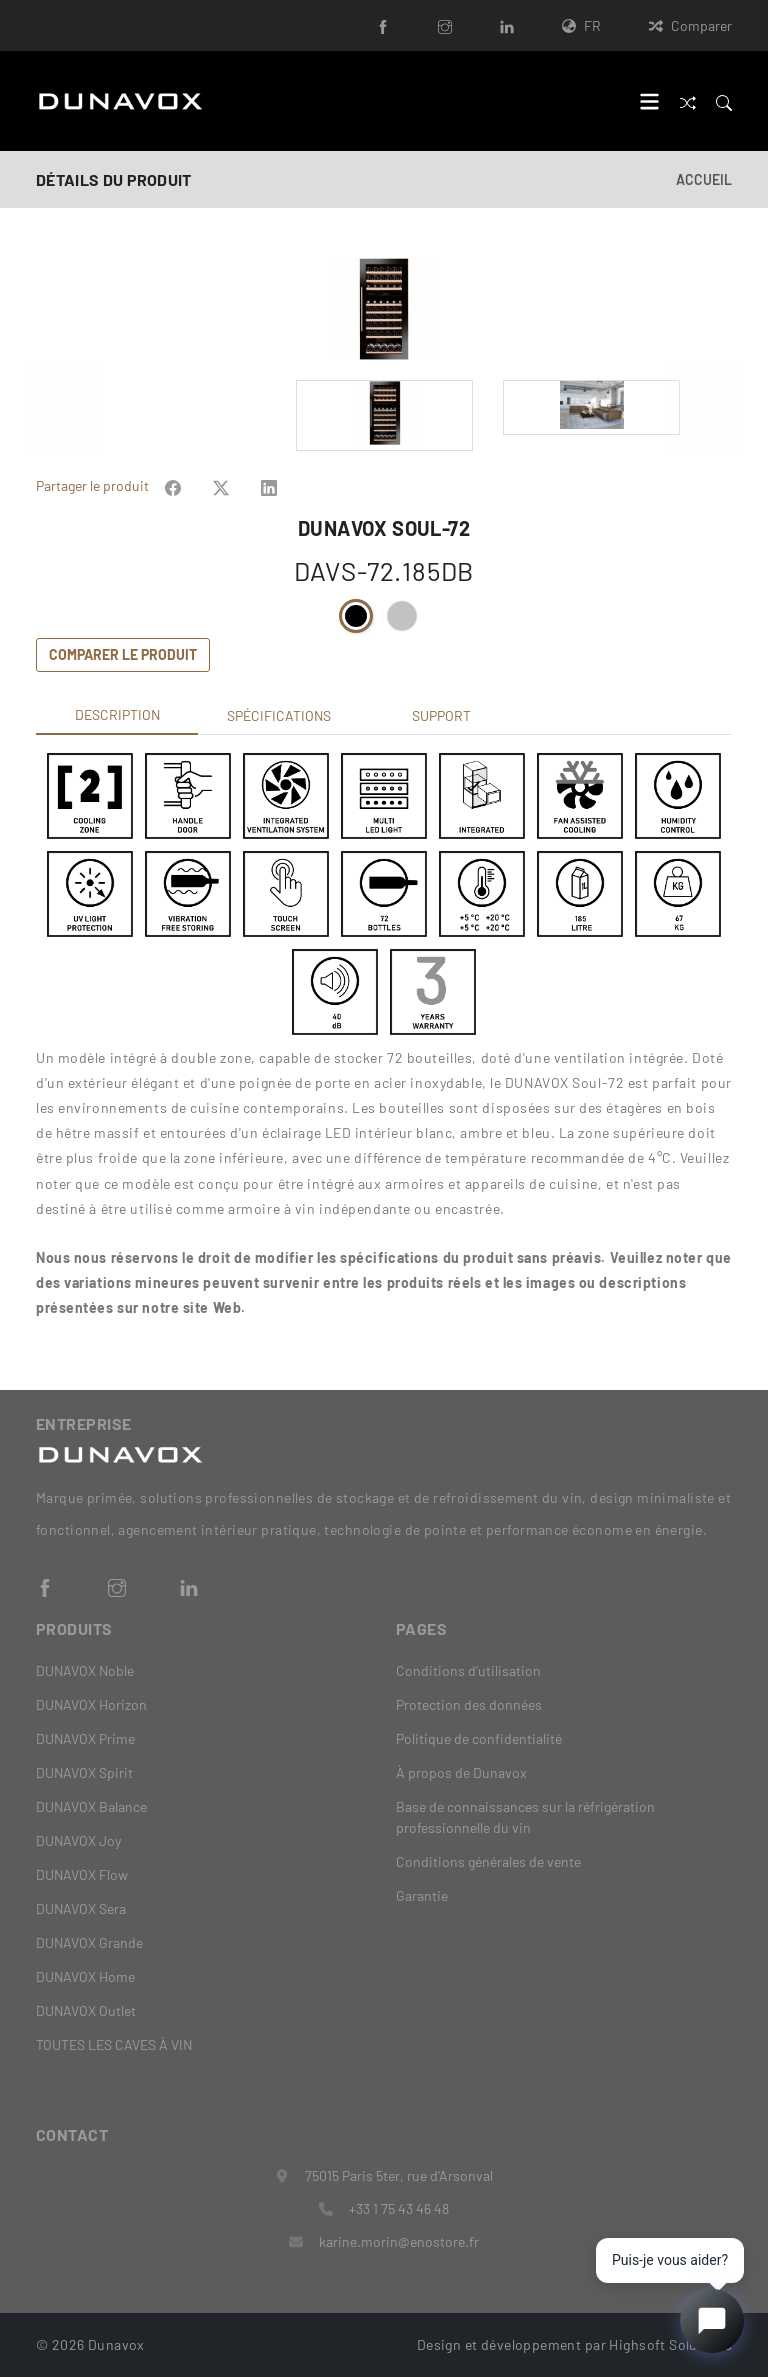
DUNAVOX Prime (85, 1738)
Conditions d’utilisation (468, 1670)
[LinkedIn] (507, 25)
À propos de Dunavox (461, 1772)
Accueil (704, 179)
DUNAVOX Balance (91, 1806)
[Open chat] (712, 2321)
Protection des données (469, 1704)
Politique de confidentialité (479, 1738)
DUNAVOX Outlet (86, 2010)
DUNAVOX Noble (85, 1670)
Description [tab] (117, 714)
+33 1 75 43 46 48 (399, 2208)
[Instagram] (445, 25)
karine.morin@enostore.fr (399, 2241)
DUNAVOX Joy (78, 1840)
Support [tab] (441, 715)
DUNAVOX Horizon (91, 1704)
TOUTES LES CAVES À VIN (114, 2044)
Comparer (690, 25)
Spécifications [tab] (279, 715)
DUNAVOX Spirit (84, 1772)
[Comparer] (688, 100)
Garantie (422, 1895)
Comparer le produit (123, 654)
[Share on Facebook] (173, 485)
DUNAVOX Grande (89, 1942)
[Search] (724, 100)
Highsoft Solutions (670, 2344)
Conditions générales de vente (488, 1861)
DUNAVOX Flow (82, 1874)
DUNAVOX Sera (81, 1908)
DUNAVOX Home (85, 1976)
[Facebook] (383, 25)
